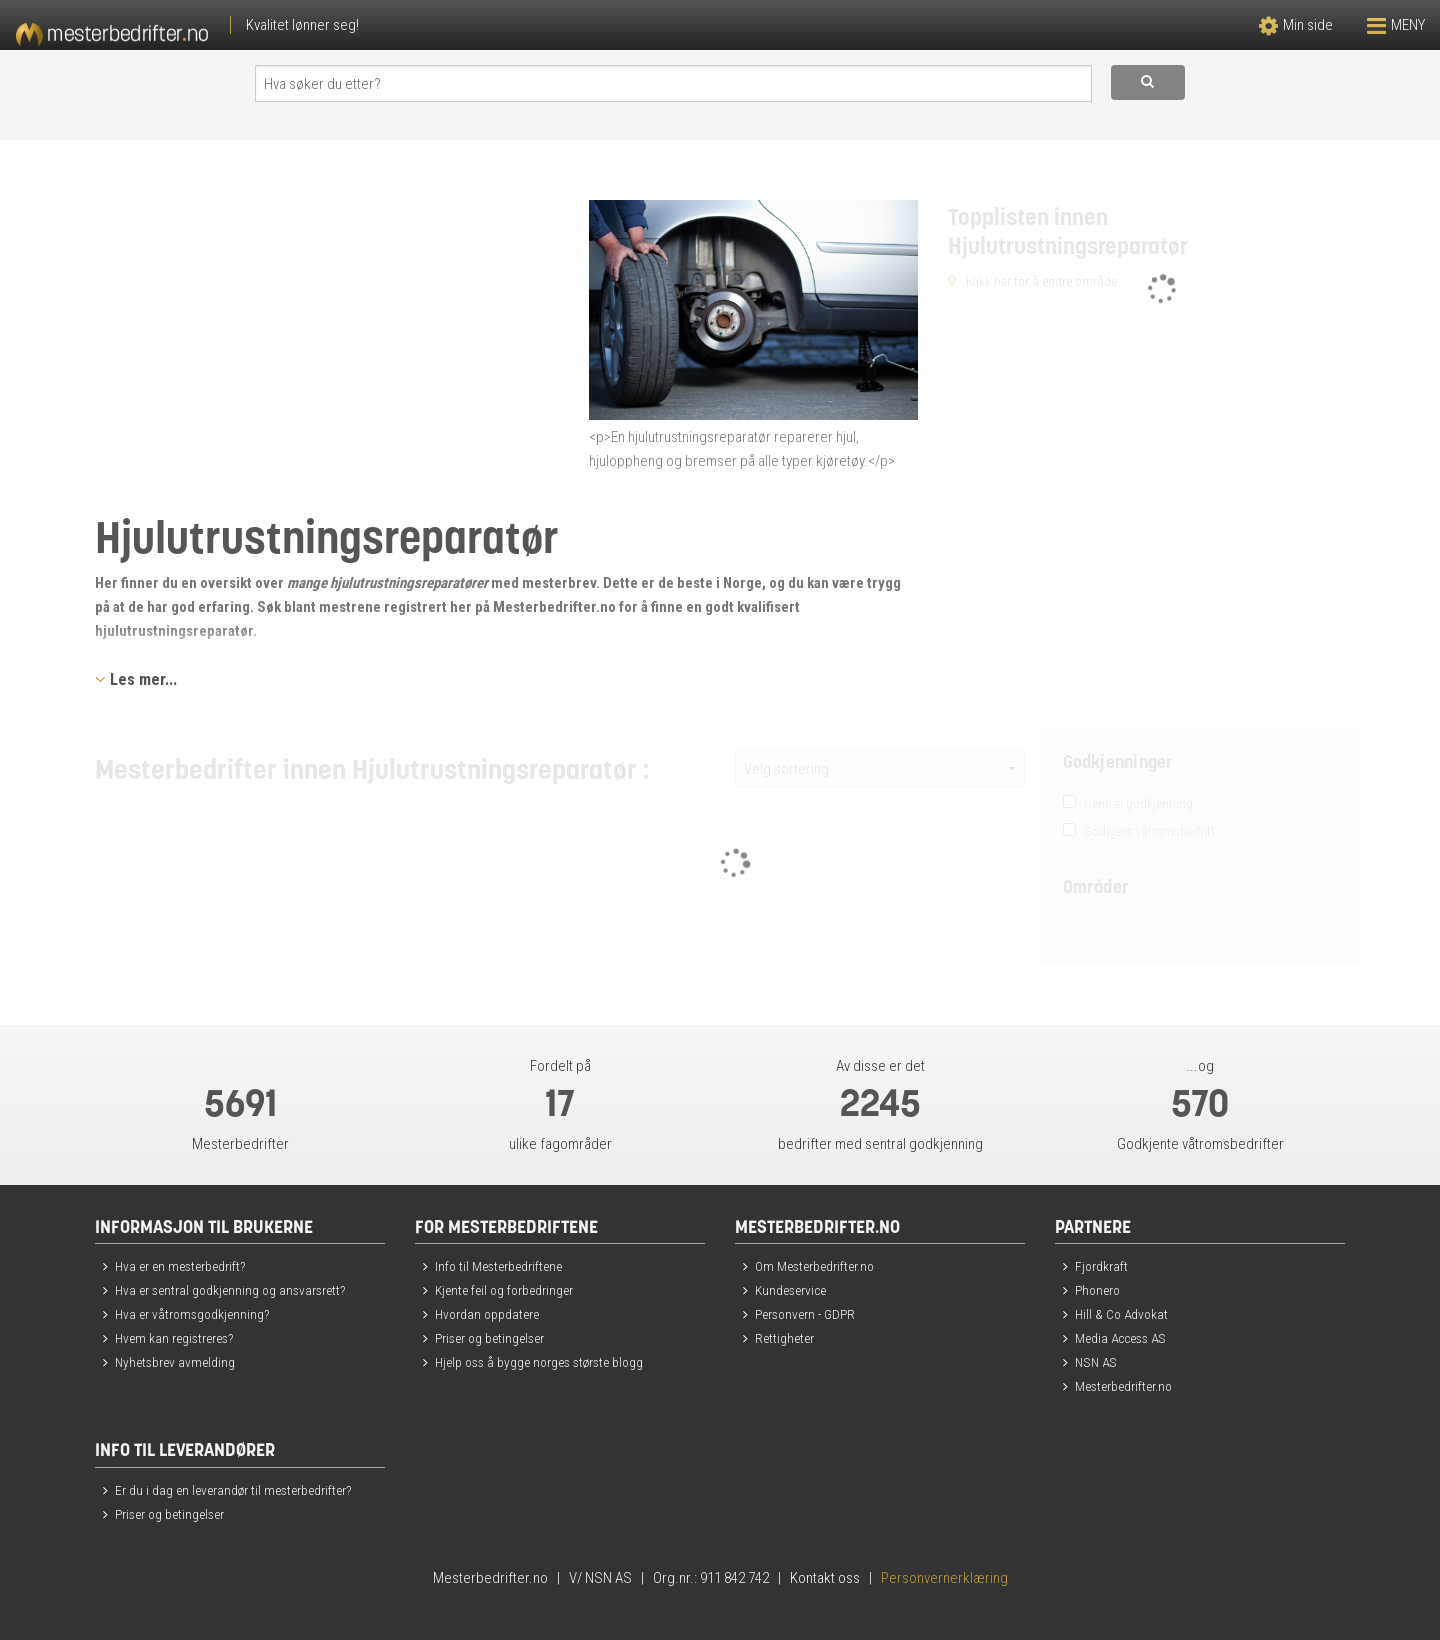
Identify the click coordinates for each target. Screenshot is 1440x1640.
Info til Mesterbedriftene (498, 1266)
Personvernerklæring (944, 1578)
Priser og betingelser (489, 1338)
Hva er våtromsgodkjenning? (192, 1314)
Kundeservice (790, 1290)
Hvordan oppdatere (487, 1314)
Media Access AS (1120, 1338)
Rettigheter (784, 1338)
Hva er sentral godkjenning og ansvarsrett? (230, 1290)
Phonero (1097, 1290)
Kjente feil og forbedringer (504, 1290)
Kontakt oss (825, 1578)
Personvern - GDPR (805, 1314)
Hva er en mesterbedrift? (180, 1266)
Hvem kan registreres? (174, 1338)
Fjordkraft (1101, 1266)
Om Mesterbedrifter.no (814, 1266)
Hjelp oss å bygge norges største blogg (539, 1362)
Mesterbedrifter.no (1123, 1386)
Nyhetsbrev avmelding (175, 1362)
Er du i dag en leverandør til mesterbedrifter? (233, 1490)
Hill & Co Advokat (1121, 1314)
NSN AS (1096, 1362)
